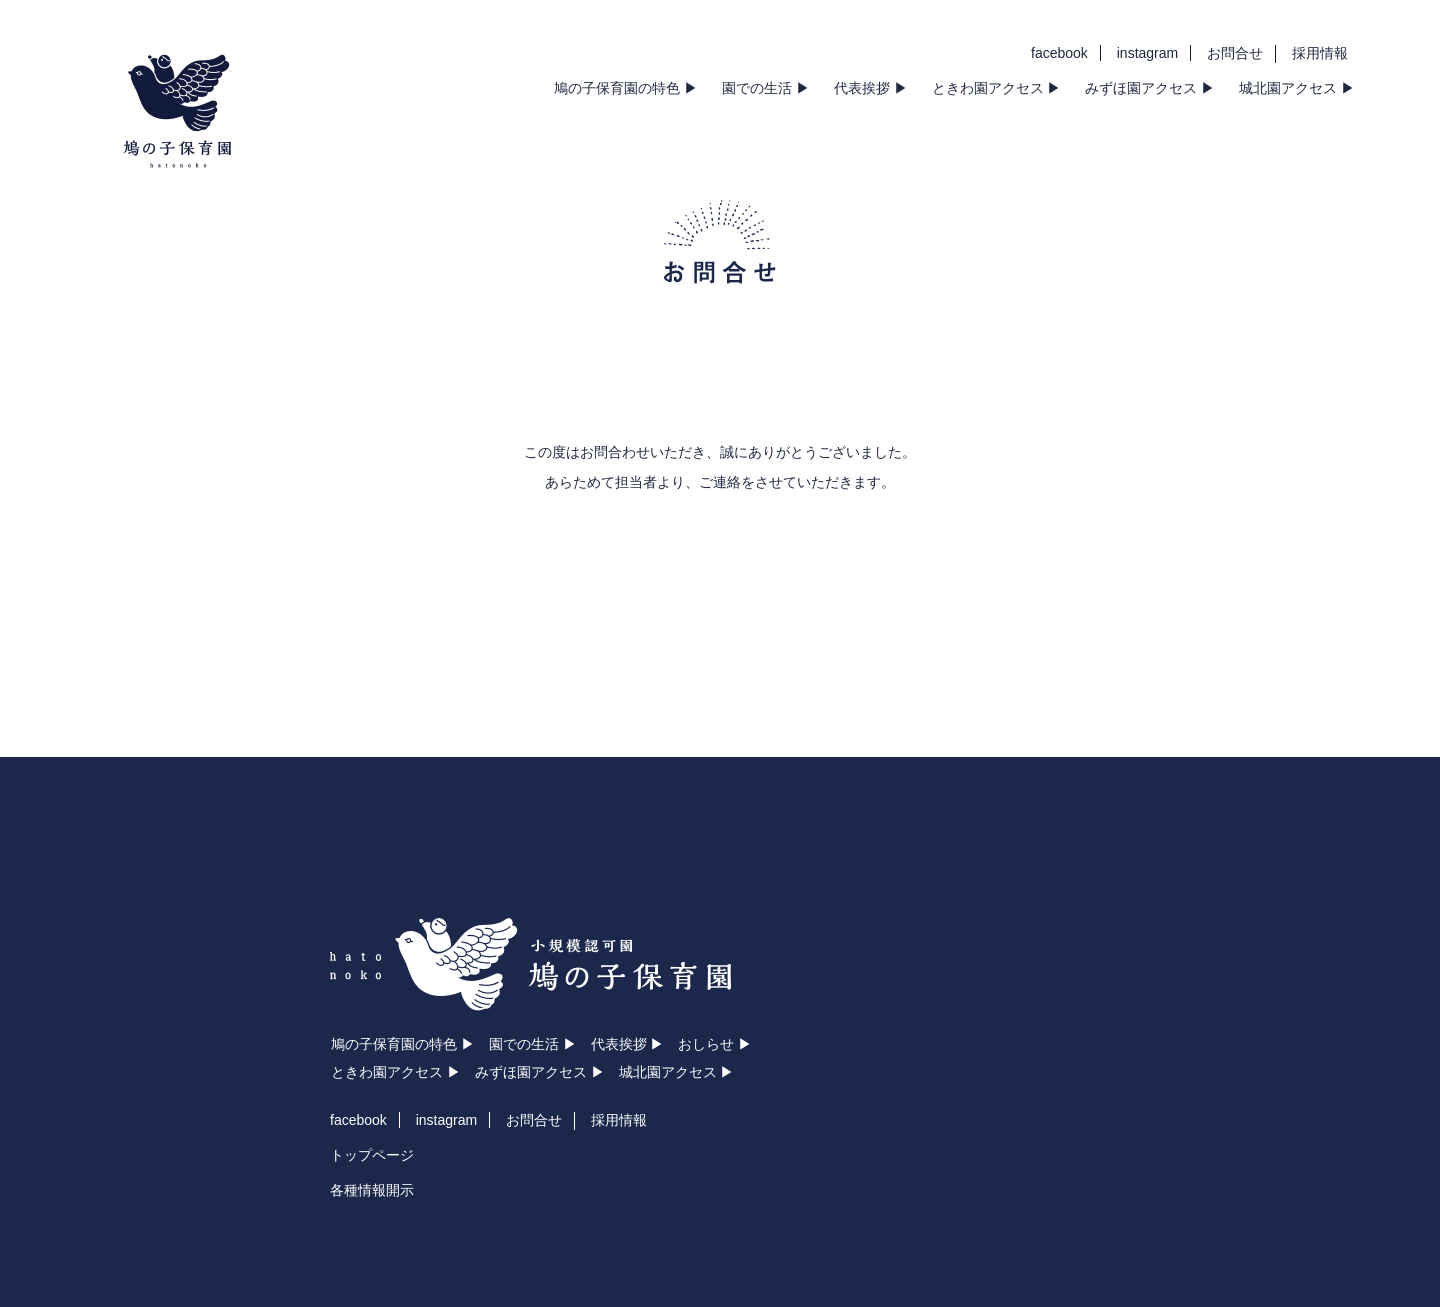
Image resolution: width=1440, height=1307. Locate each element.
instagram (1147, 53)
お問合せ (1235, 53)
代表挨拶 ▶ (871, 88)
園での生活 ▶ (766, 88)
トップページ (372, 1155)
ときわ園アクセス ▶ (997, 88)
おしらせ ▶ (715, 1044)
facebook (1059, 53)
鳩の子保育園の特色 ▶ (626, 88)
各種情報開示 (372, 1190)
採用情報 (1320, 53)
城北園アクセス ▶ (1297, 88)
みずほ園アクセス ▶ (1150, 88)
